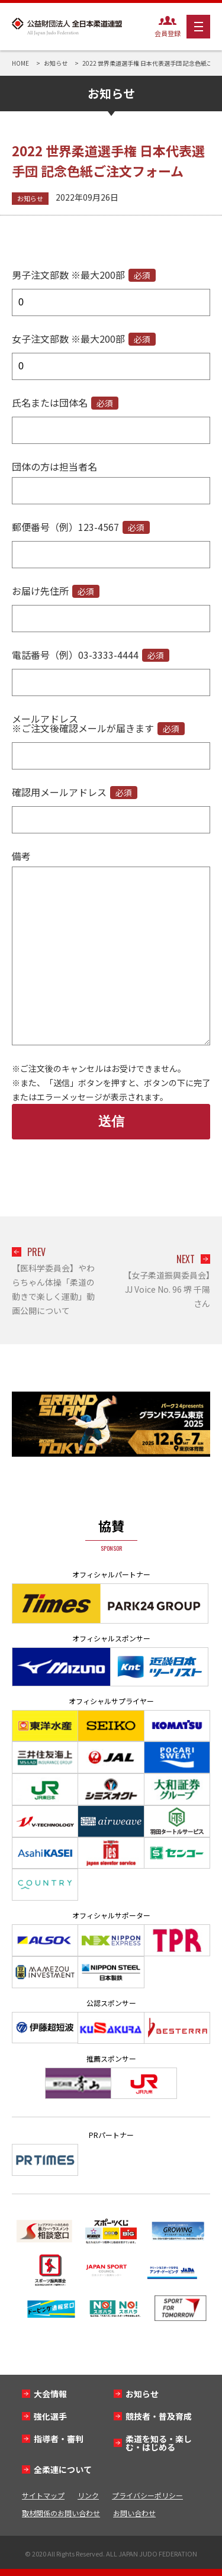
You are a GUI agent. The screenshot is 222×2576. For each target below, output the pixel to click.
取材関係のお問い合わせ (61, 2513)
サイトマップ (43, 2495)
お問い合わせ (134, 2513)
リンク (88, 2495)
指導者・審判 (58, 2439)
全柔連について (63, 2469)
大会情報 (50, 2394)
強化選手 (50, 2416)
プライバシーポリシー (147, 2495)
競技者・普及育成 (159, 2416)
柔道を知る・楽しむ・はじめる (159, 2443)
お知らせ (30, 198)
